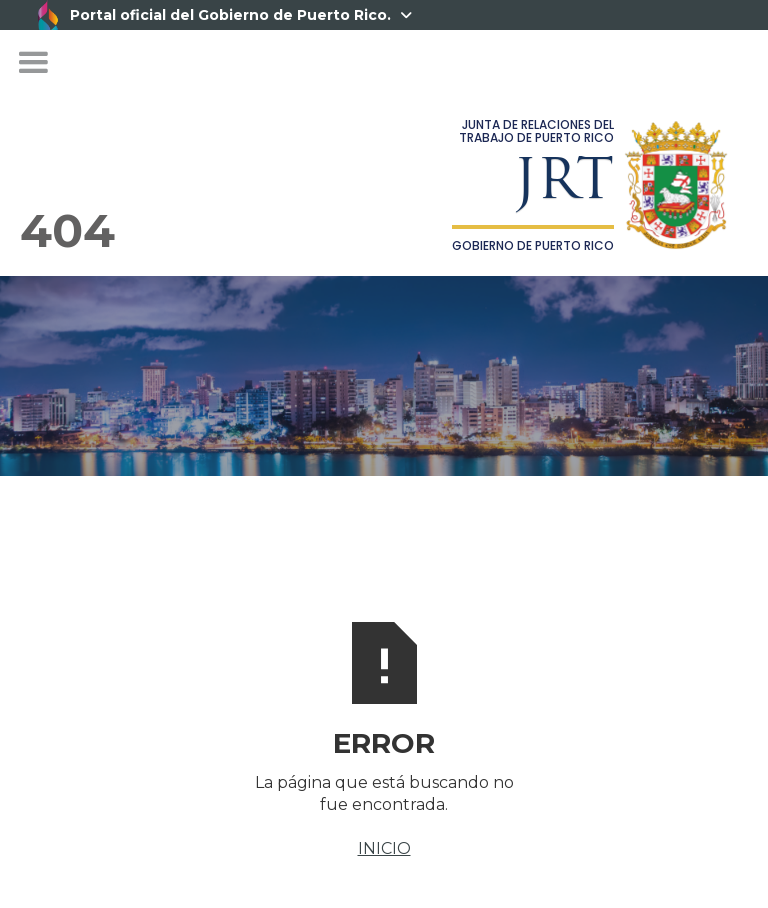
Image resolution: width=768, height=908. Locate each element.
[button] (33, 63)
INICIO (384, 848)
